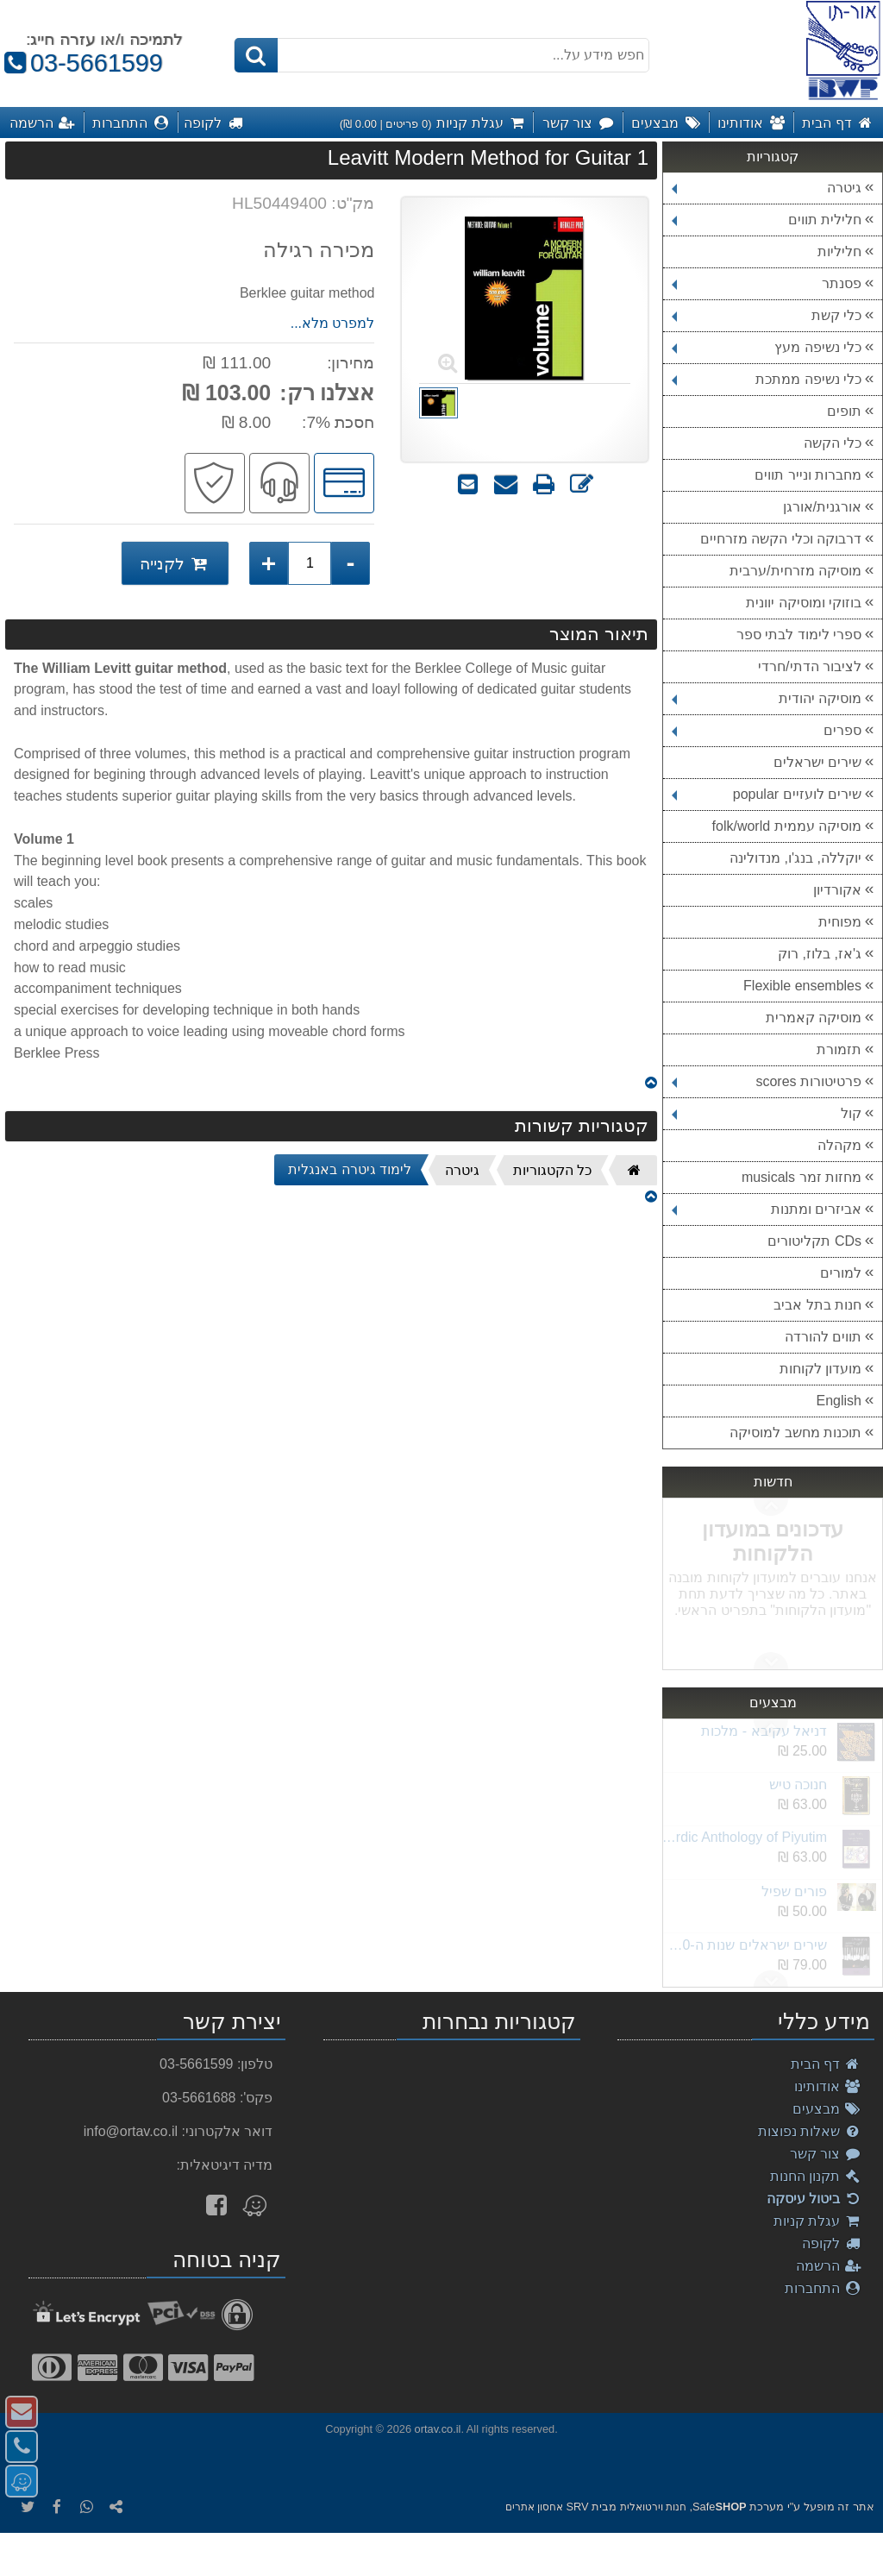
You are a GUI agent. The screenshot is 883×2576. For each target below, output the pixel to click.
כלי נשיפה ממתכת (766, 379)
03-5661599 (81, 63)
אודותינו (827, 2086)
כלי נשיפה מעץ (766, 347)
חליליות (839, 251)
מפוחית (839, 921)
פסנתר (766, 283)
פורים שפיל (794, 1891)
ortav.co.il (438, 2428)
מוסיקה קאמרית (813, 1017)
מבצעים (826, 2109)
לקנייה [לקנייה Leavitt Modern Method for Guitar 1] (175, 563)
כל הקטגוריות (552, 1170)
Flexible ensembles (802, 985)
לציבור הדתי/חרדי (809, 666)
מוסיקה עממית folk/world (786, 826)
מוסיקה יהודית (766, 698)
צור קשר (825, 2153)
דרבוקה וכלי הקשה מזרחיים (780, 538)
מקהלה (839, 1145)
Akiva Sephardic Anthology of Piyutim (744, 1837)
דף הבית (826, 2064)
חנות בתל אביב (817, 1304)
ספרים (766, 730)
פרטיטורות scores (766, 1081)
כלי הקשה (832, 443)
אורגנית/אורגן (822, 506)
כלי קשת (766, 315)
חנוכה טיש (798, 1784)
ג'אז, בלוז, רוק (819, 953)
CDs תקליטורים (814, 1241)
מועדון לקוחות (820, 1368)
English (839, 1400)
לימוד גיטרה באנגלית (349, 1169)
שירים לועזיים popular (766, 794)
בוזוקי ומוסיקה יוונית (803, 602)
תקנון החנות (815, 2176)
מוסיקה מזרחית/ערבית (795, 570)
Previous (771, 1660)
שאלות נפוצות (809, 2131)
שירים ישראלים (817, 762)
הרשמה (828, 2266)
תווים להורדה (823, 1336)
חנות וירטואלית (653, 2507)
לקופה (831, 2243)
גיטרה (766, 187)
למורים (840, 1273)
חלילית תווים (766, 219)
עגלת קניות (817, 2221)
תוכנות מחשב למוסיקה (795, 1432)
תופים (844, 411)
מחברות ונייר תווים (808, 475)
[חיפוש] (256, 55)
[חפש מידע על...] (441, 55)
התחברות (823, 2288)
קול (766, 1113)
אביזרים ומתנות (766, 1209)
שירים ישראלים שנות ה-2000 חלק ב (744, 1945)
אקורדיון (837, 890)
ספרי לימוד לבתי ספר (798, 634)
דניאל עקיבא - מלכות (764, 1731)
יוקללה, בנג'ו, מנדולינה (795, 858)
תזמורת (839, 1049)
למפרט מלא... (333, 323)
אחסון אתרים (534, 2507)
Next (771, 1507)
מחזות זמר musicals (801, 1177)
